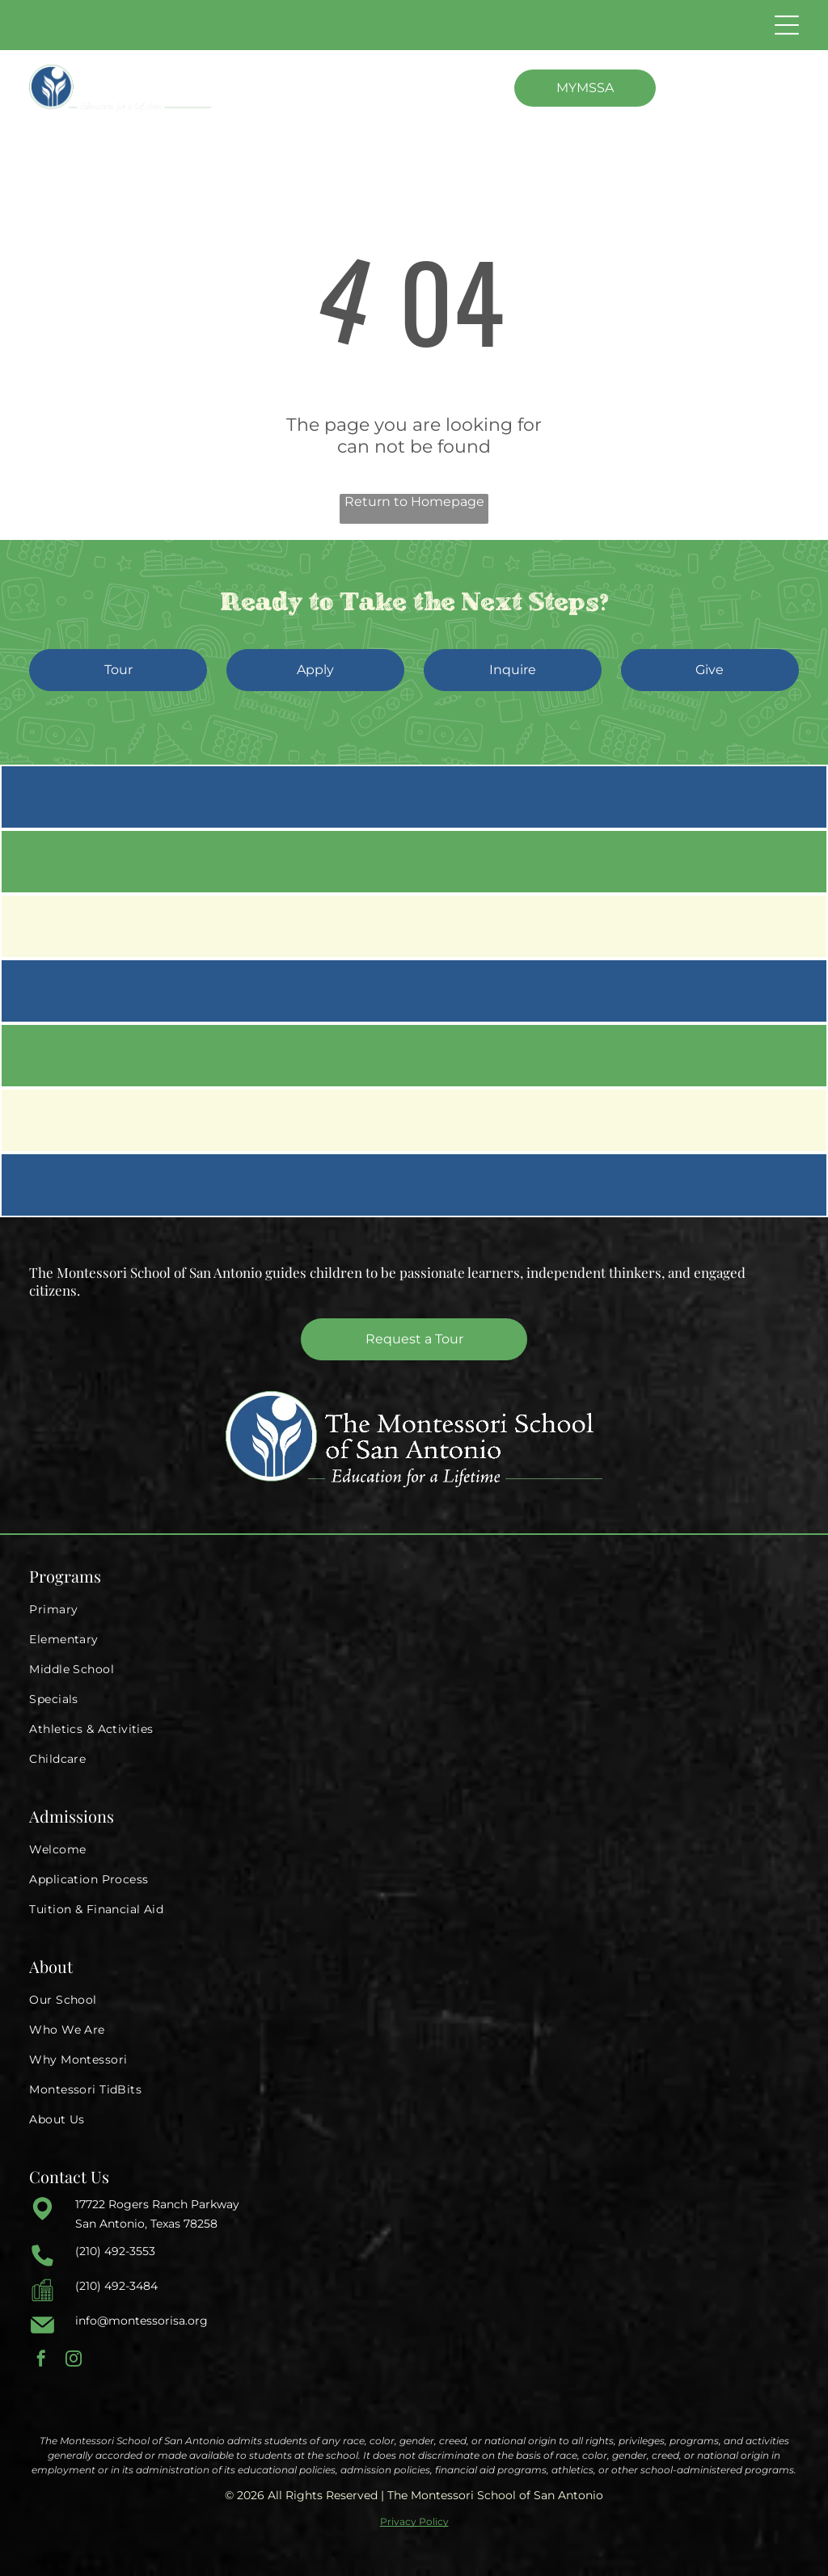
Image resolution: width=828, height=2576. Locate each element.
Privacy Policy (414, 2521)
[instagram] (73, 2360)
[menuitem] (413, 1610)
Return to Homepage (414, 501)
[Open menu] (787, 25)
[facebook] (41, 2360)
